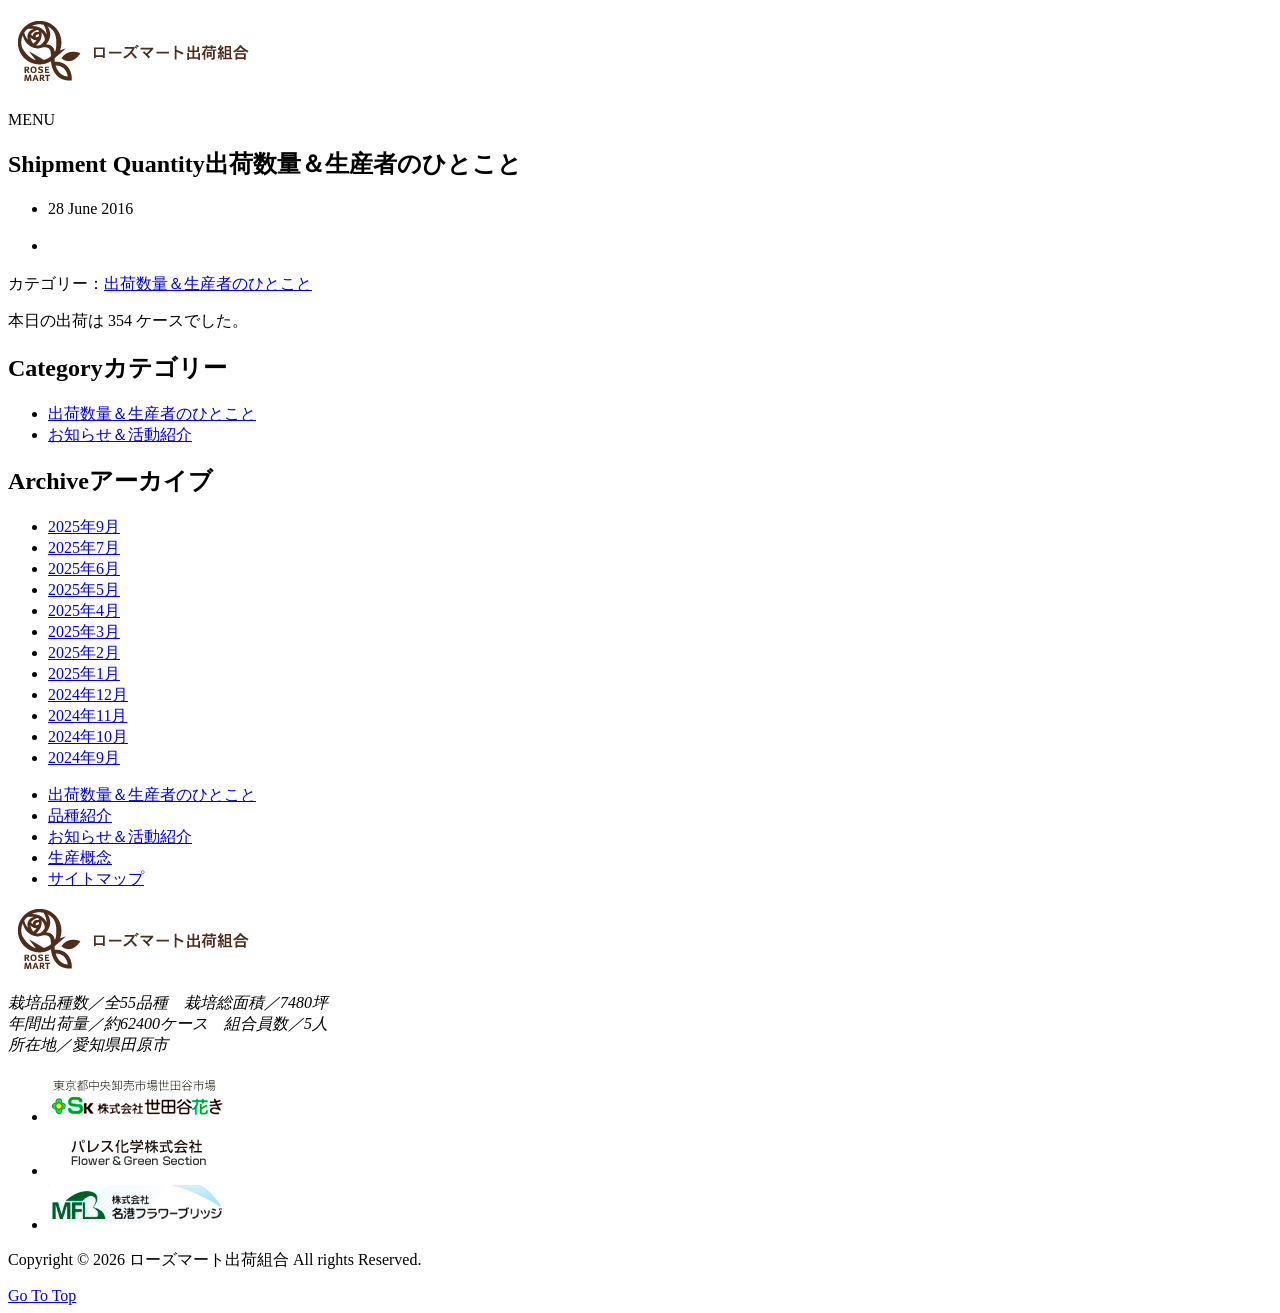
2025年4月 (84, 610)
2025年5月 (84, 589)
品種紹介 (80, 815)
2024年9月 (84, 757)
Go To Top (42, 1295)
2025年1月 (84, 673)
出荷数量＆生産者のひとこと (208, 283)
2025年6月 (84, 568)
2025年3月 (84, 631)
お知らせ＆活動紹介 (120, 434)
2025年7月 (84, 547)
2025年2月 (84, 652)
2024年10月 (88, 736)
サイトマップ (96, 878)
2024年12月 (88, 694)
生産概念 (80, 857)
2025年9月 (84, 526)
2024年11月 (87, 715)
